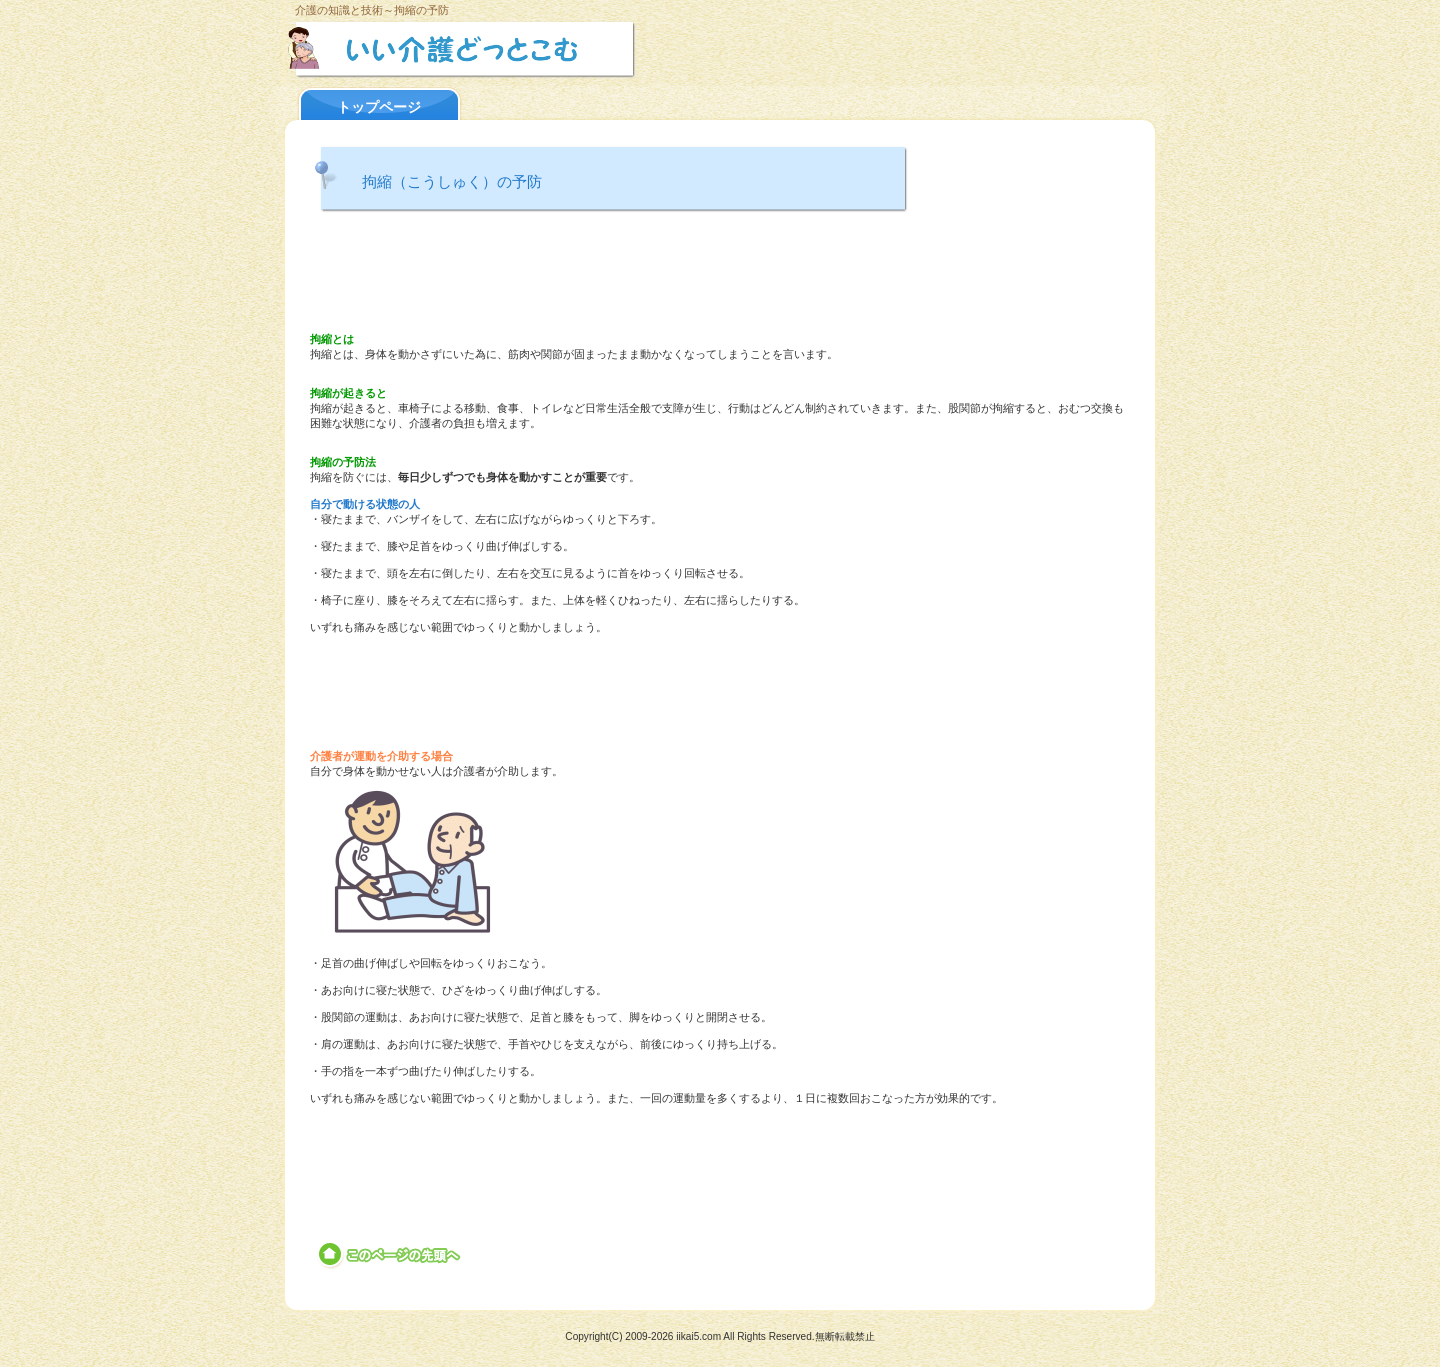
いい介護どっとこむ (512, 48)
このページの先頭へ (390, 1255)
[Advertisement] (720, 275)
